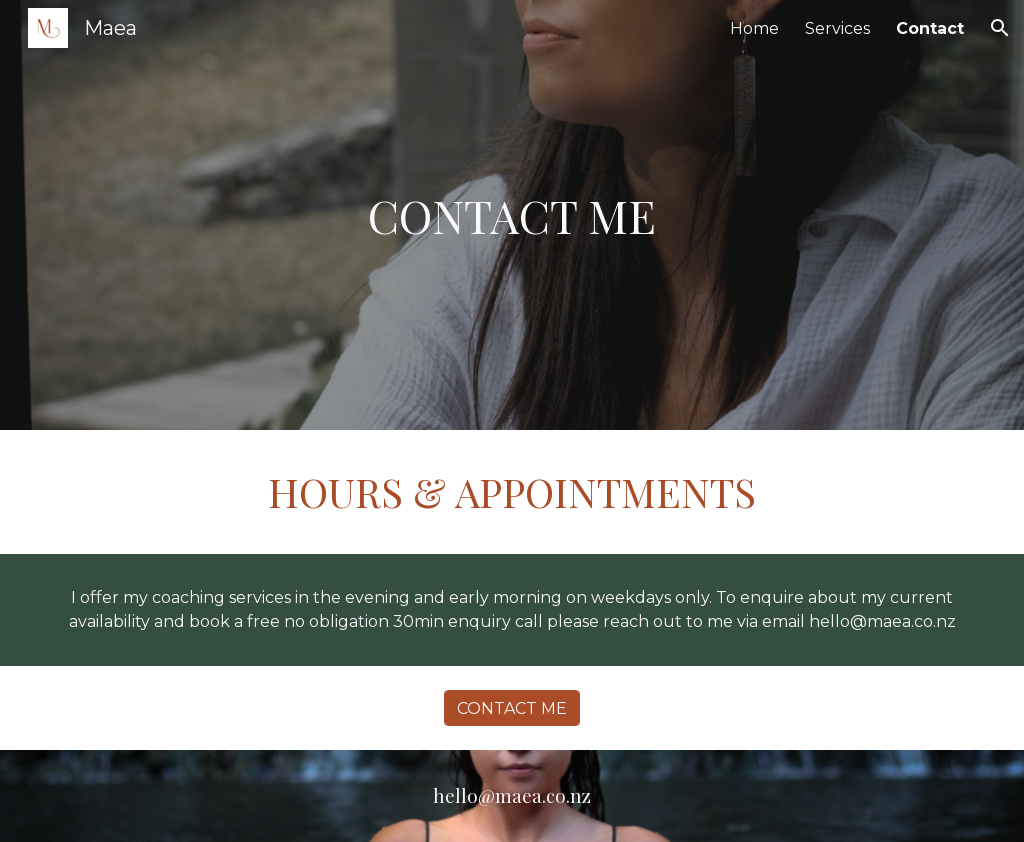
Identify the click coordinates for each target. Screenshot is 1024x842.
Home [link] (754, 28)
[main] (511, 215)
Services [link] (837, 28)
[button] (1000, 28)
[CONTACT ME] (512, 708)
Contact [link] (930, 28)
